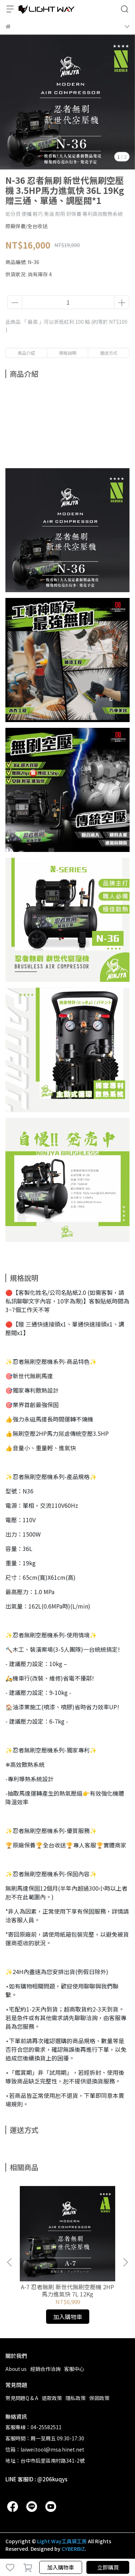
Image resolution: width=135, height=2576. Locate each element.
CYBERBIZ (73, 2548)
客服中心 (74, 2368)
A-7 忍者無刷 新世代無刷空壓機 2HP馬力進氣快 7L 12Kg (67, 2290)
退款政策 (52, 2398)
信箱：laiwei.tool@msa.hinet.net (44, 2449)
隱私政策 (76, 2398)
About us (16, 2368)
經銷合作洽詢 (45, 2368)
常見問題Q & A (21, 2398)
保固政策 (99, 2398)
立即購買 (108, 2567)
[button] (125, 2262)
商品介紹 (26, 353)
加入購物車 (60, 2567)
